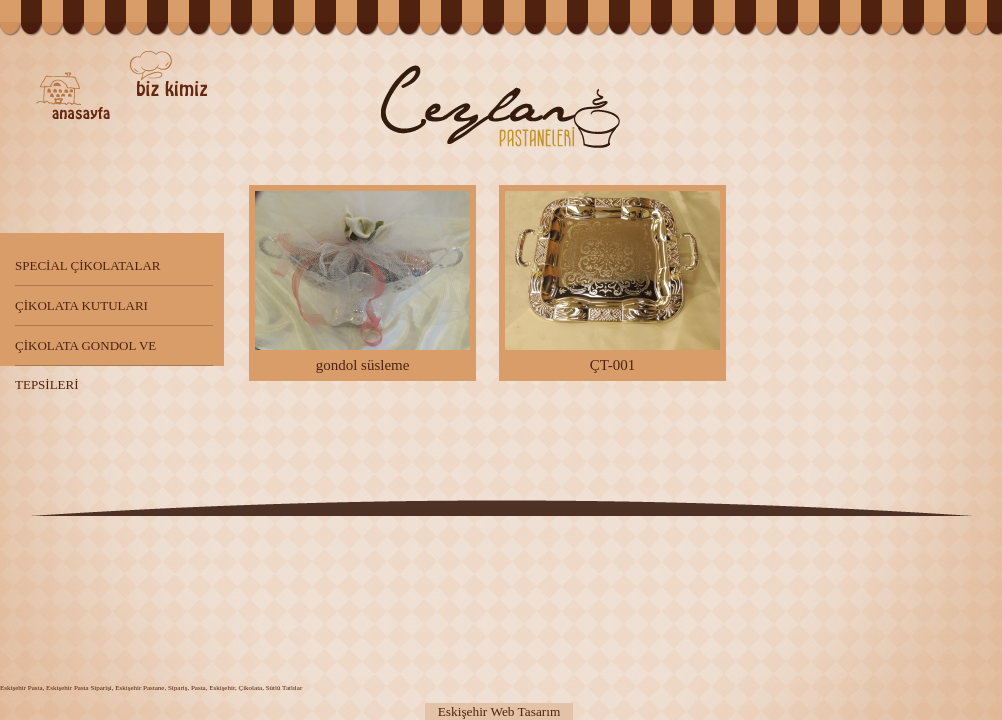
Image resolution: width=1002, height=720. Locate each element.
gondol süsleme (362, 282)
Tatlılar (800, 84)
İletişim (312, 73)
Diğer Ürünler (899, 96)
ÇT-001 (612, 282)
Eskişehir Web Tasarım (499, 711)
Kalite (254, 124)
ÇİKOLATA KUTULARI (81, 305)
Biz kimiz (168, 73)
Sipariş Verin (868, 611)
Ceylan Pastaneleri (73, 96)
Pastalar (658, 80)
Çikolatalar (739, 134)
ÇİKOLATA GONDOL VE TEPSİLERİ (85, 351)
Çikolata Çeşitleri (526, 611)
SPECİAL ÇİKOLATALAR (87, 265)
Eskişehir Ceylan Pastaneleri (500, 107)
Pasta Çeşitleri (155, 611)
